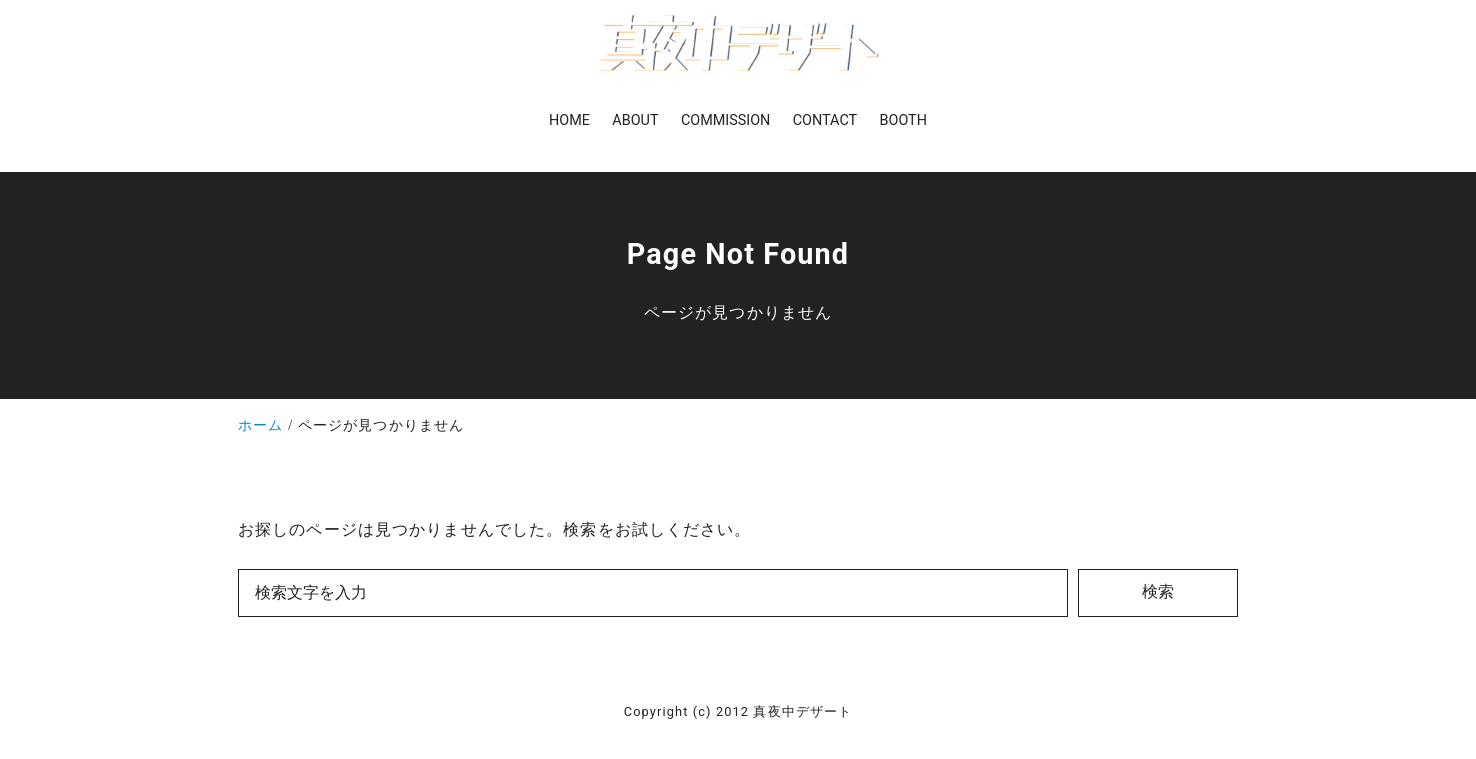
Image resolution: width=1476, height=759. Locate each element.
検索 (1158, 591)
